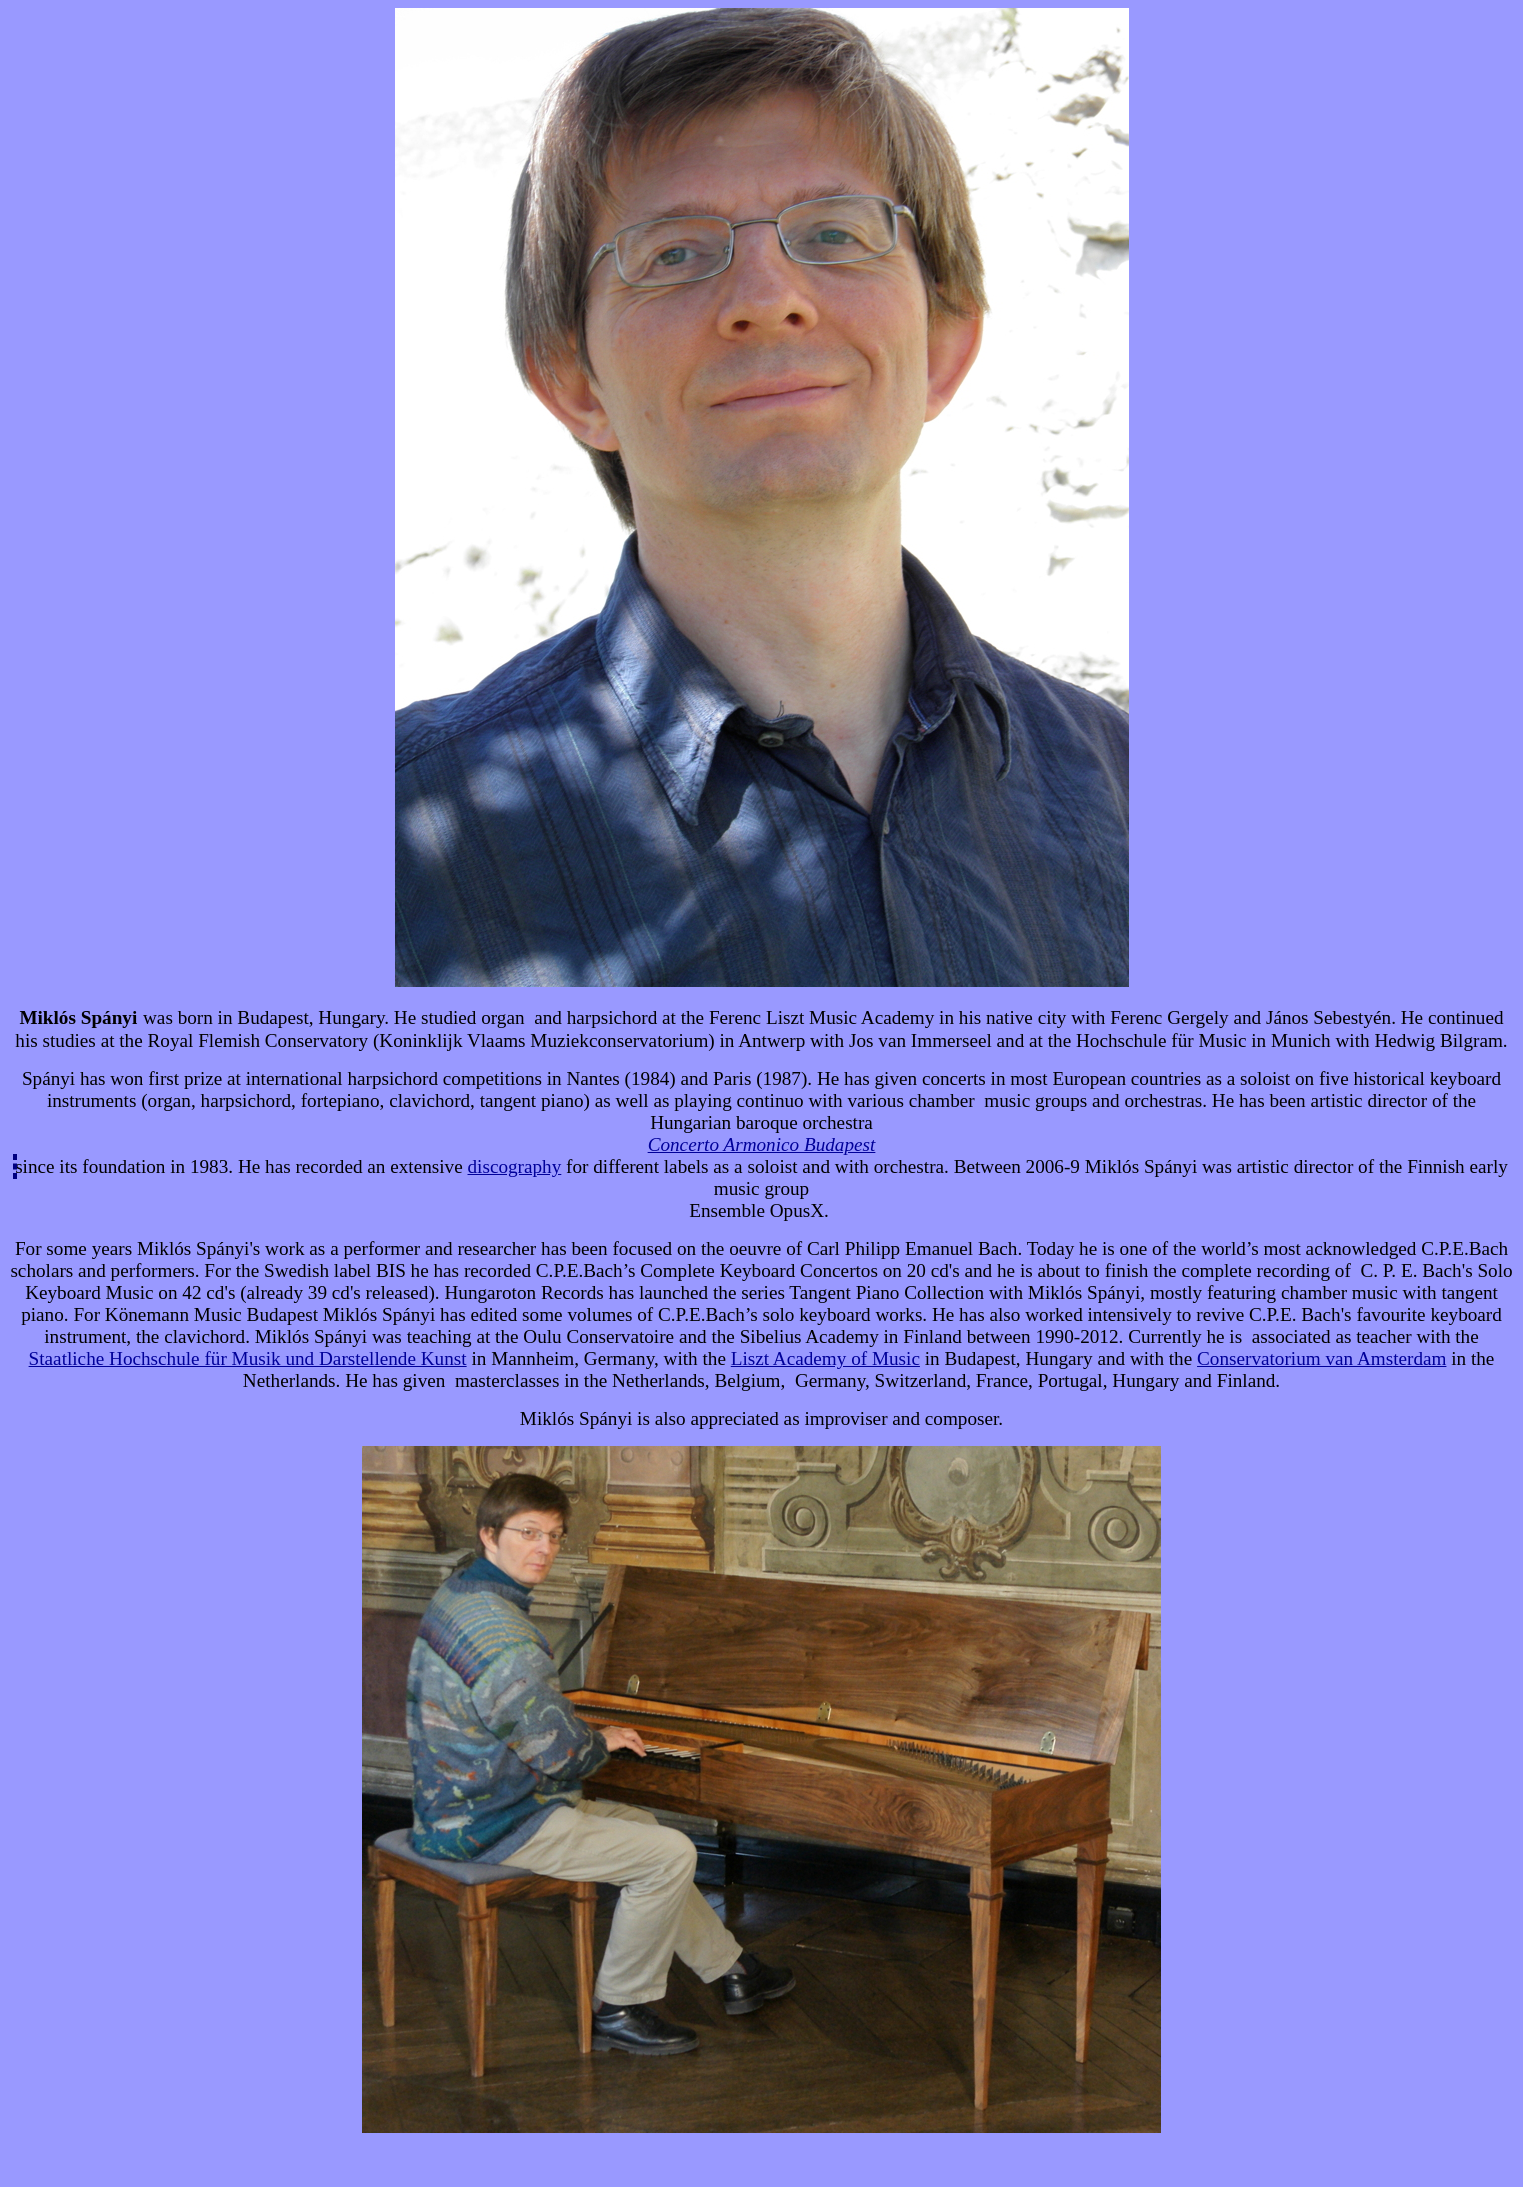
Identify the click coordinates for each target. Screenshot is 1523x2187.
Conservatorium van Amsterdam (1321, 1358)
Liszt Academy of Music (825, 1358)
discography (515, 1166)
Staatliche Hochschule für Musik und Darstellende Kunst (248, 1358)
